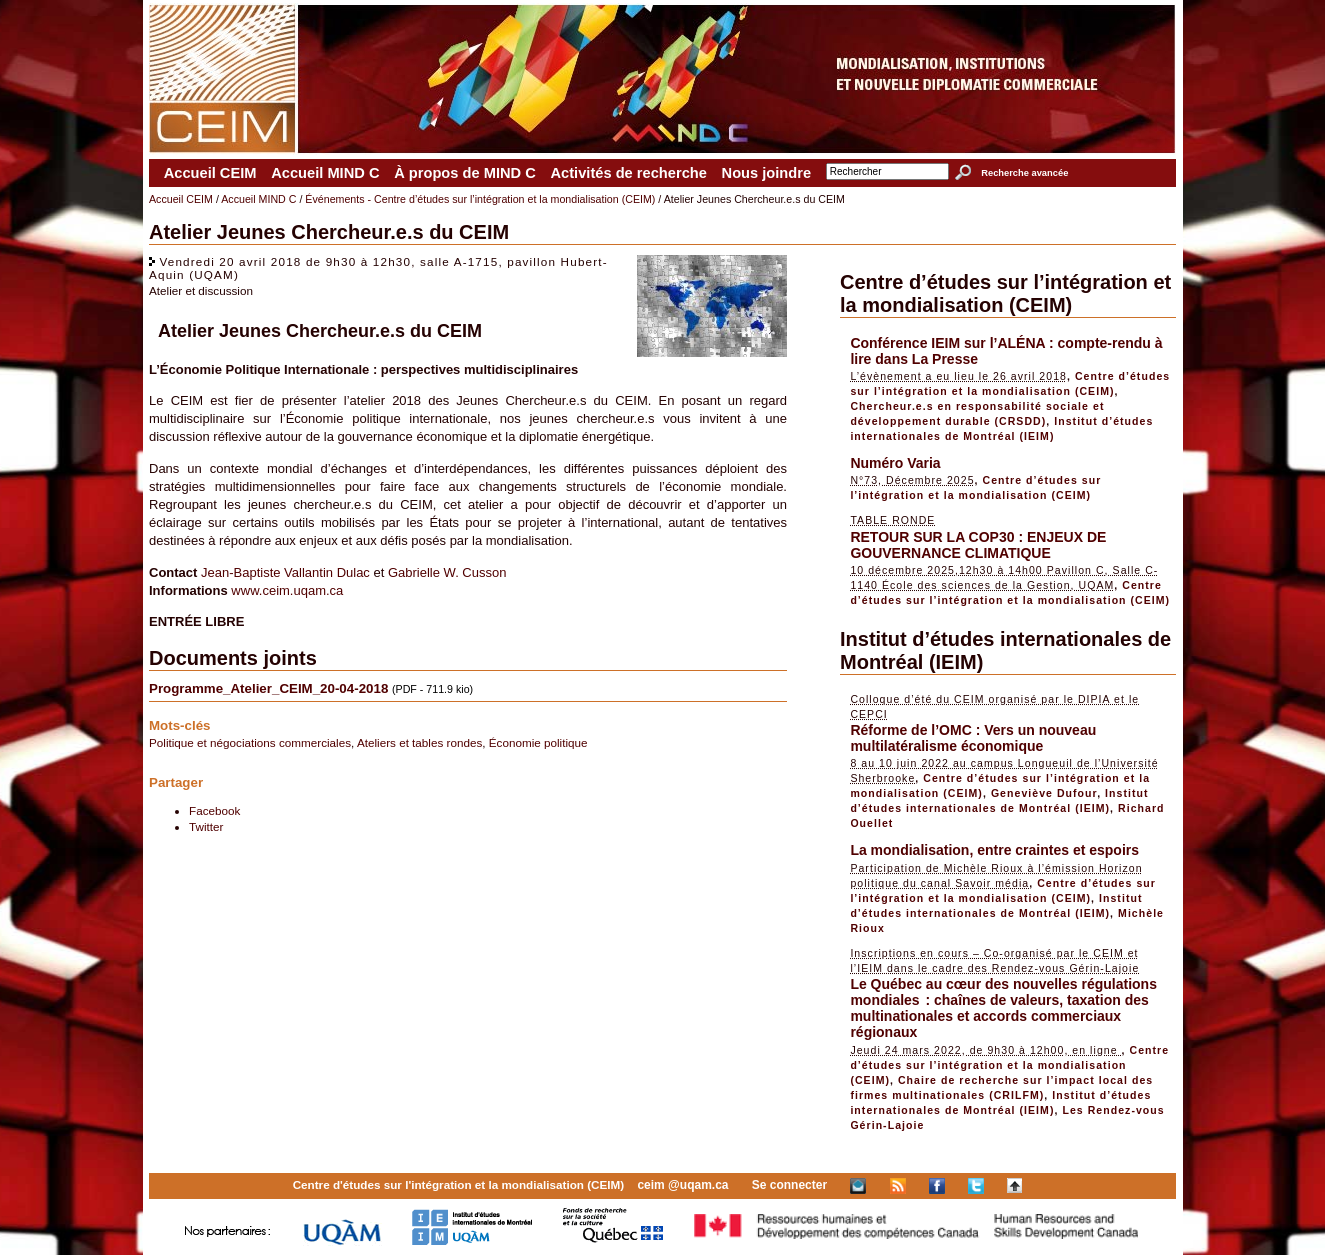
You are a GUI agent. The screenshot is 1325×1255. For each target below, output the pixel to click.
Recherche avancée (1024, 173)
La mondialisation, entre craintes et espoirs (994, 850)
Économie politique (538, 742)
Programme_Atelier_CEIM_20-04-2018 (268, 688)
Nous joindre (767, 173)
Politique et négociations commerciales (250, 742)
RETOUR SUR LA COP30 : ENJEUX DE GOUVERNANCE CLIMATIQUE (978, 545)
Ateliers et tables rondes (419, 742)
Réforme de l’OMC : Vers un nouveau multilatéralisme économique (973, 738)
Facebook (214, 810)
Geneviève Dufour (1044, 793)
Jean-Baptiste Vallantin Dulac (285, 572)
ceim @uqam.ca (682, 1185)
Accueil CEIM (210, 173)
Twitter (206, 826)
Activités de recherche (628, 173)
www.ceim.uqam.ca (287, 590)
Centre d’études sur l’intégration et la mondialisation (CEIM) (1005, 293)
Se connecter (789, 1185)
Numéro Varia (895, 463)
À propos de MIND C (465, 173)
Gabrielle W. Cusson (447, 572)
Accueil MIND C (325, 173)
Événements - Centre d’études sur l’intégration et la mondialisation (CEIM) (480, 199)
